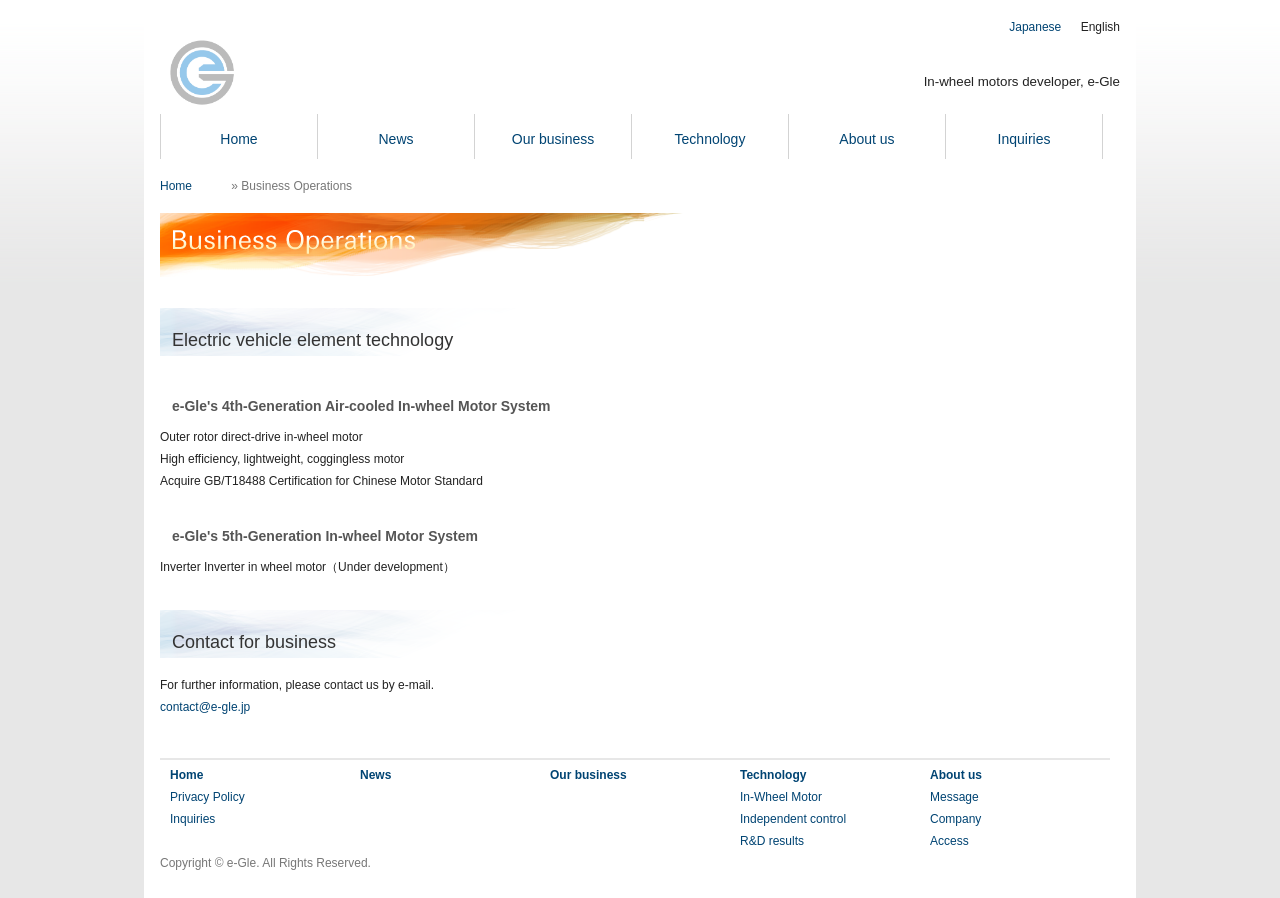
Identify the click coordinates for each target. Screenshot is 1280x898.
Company (955, 819)
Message (954, 797)
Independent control (793, 819)
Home (238, 139)
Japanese (1035, 27)
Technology (710, 139)
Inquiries (1024, 139)
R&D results (772, 841)
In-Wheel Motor (781, 797)
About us (866, 139)
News (395, 139)
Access (949, 841)
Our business (553, 139)
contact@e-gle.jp (205, 707)
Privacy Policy (207, 797)
